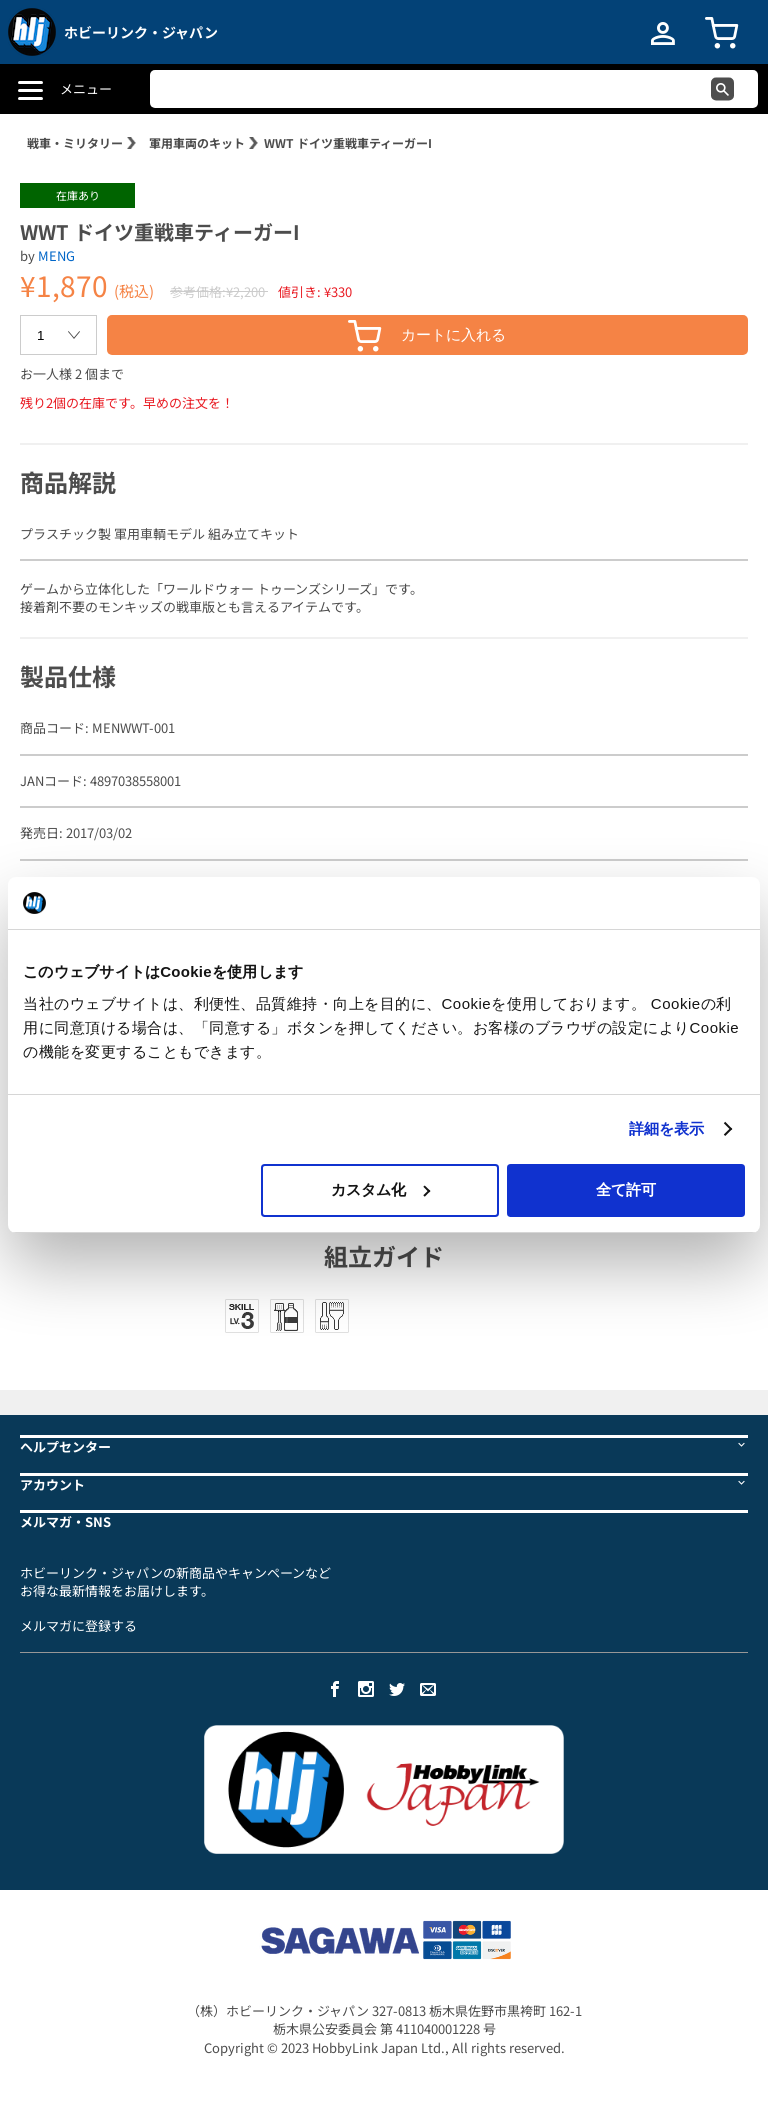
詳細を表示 (667, 1128)
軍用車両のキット (197, 142)
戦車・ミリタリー (75, 142)
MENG (56, 255)
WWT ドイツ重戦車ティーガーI (348, 142)
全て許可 (626, 1189)
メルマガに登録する (78, 1625)
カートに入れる (427, 335)
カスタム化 (380, 1189)
